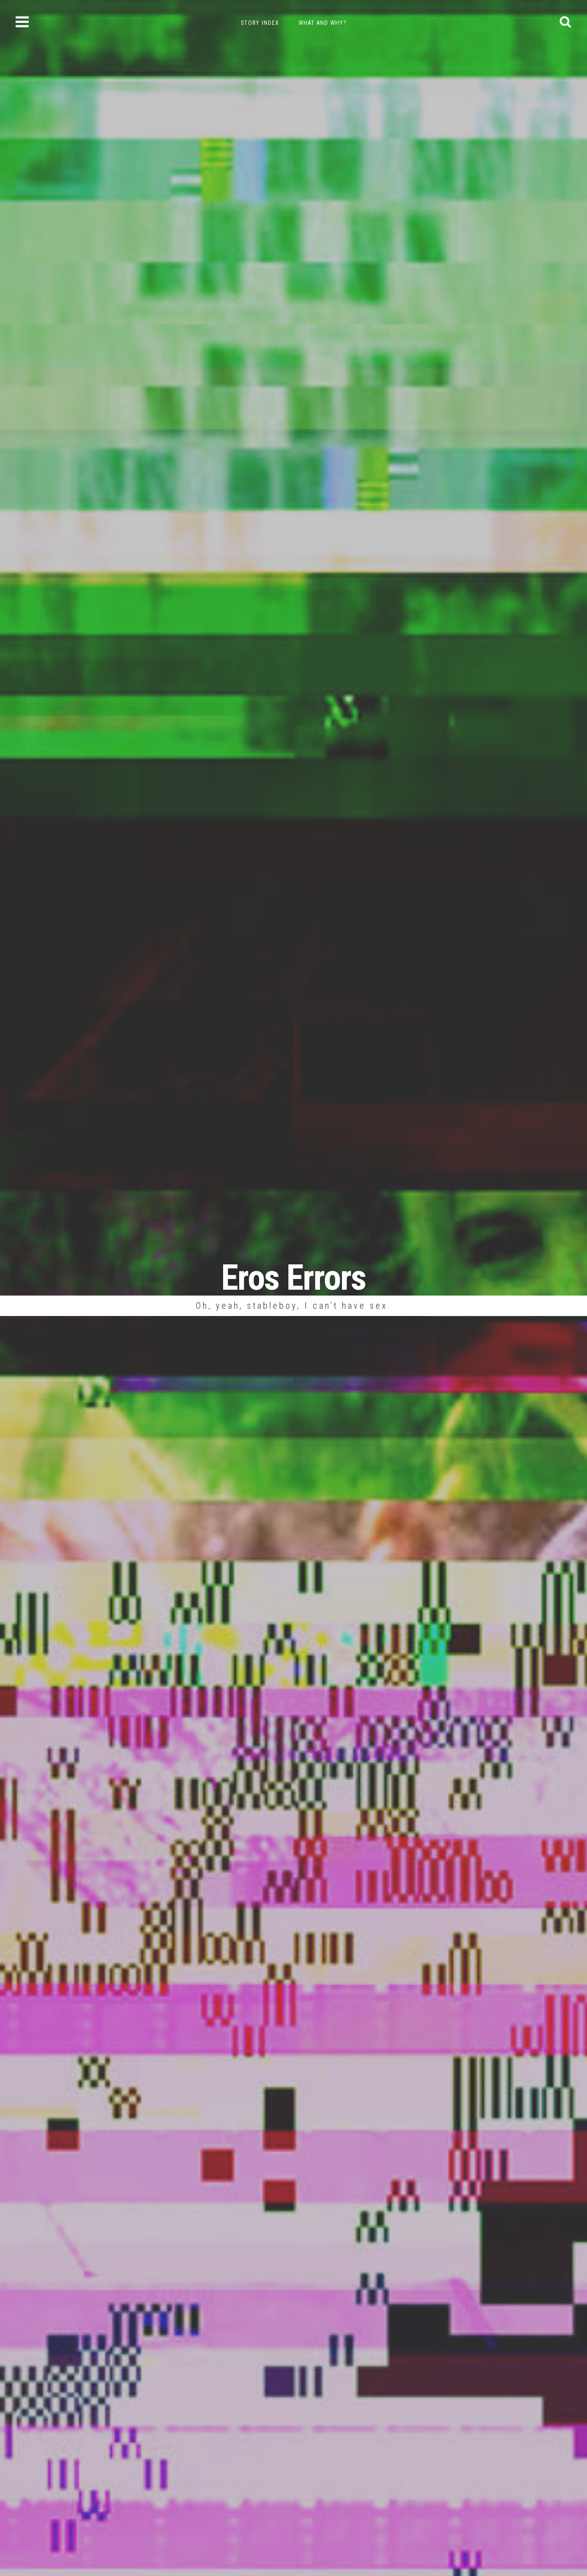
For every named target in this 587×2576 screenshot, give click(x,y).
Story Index (260, 22)
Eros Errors (293, 1277)
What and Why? (322, 22)
